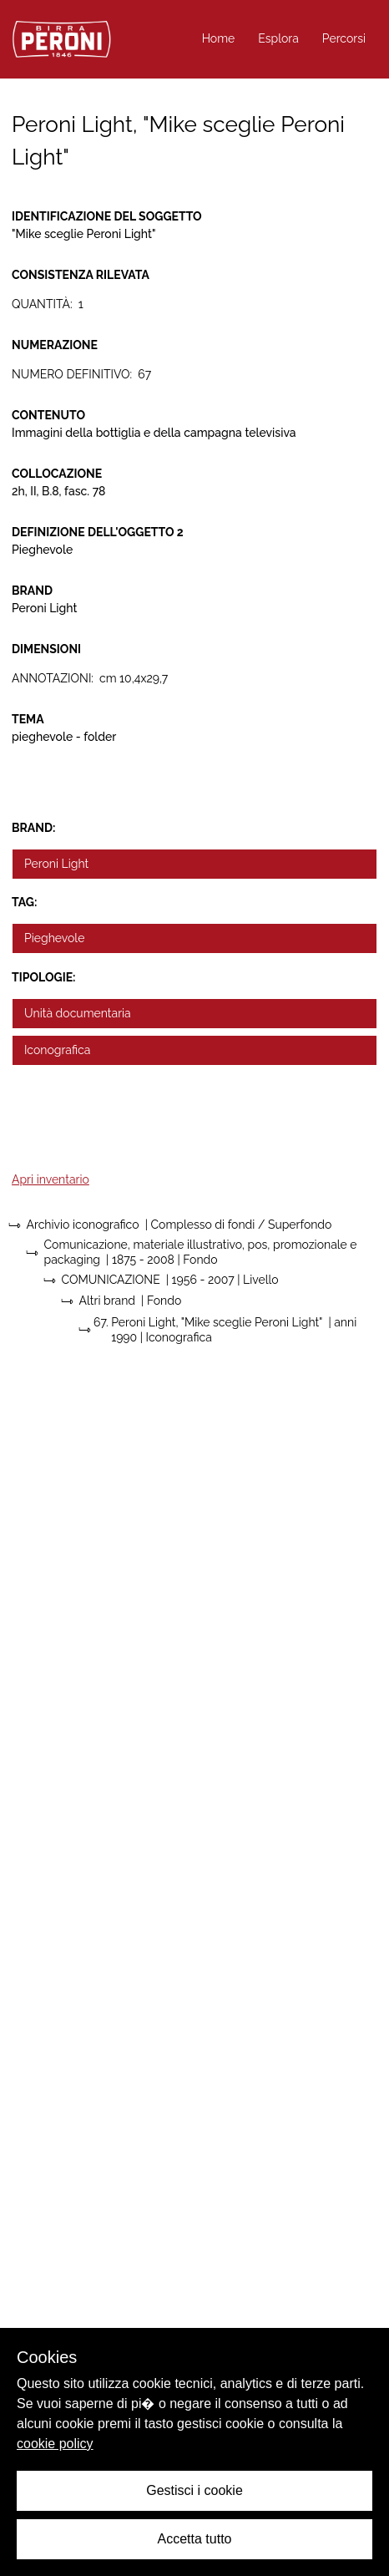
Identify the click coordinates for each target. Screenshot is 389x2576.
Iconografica (57, 1050)
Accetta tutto (195, 2539)
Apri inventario (50, 1179)
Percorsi (344, 38)
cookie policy (55, 2444)
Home (218, 38)
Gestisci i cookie (194, 2490)
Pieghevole (54, 938)
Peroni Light (56, 863)
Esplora (278, 38)
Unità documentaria (77, 1013)
